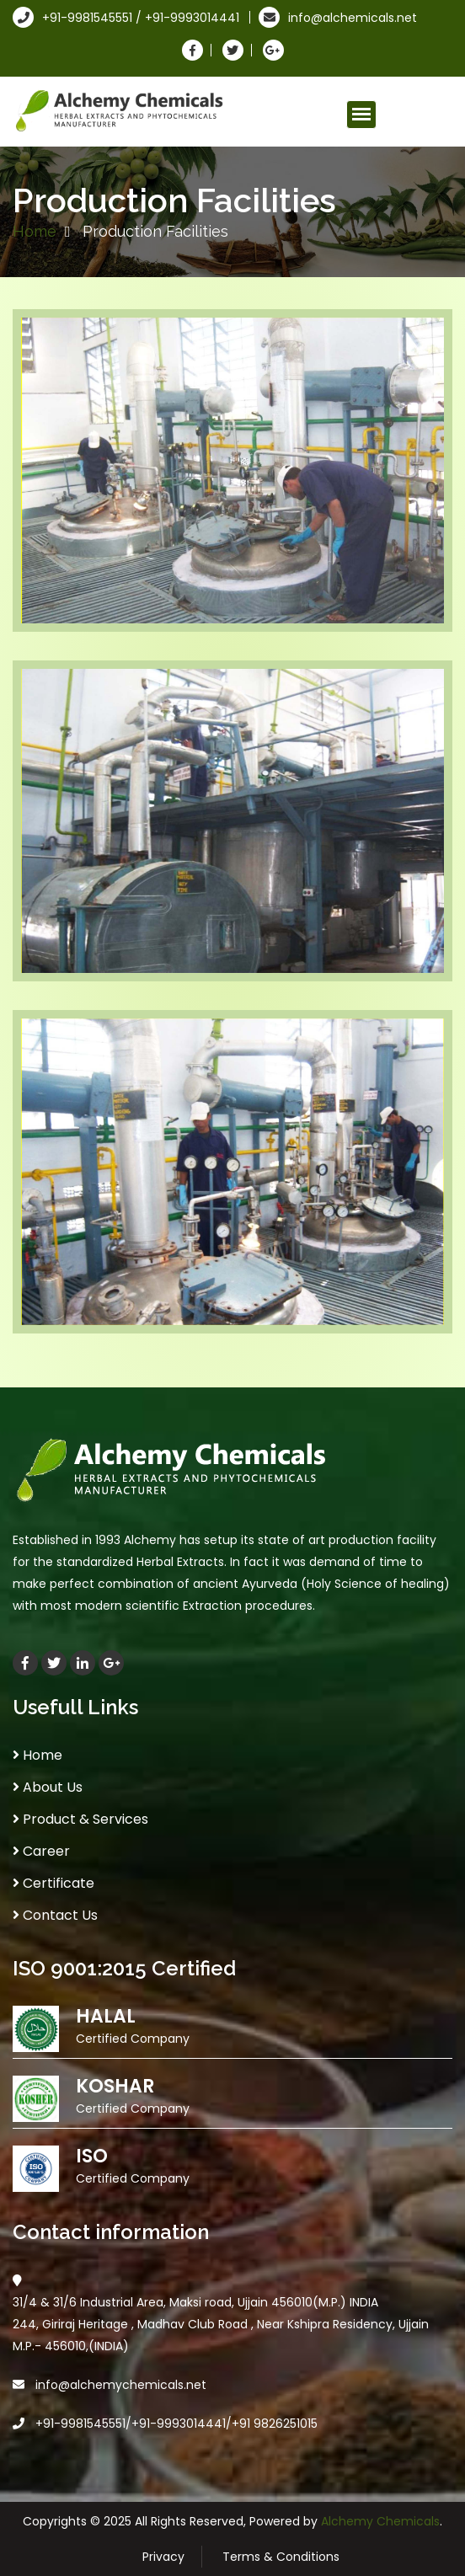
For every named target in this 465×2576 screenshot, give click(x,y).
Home (34, 231)
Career (41, 1851)
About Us (48, 1787)
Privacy (163, 2556)
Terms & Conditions (280, 2556)
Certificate (53, 1883)
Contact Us (55, 1915)
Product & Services (80, 1819)
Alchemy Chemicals (380, 2521)
